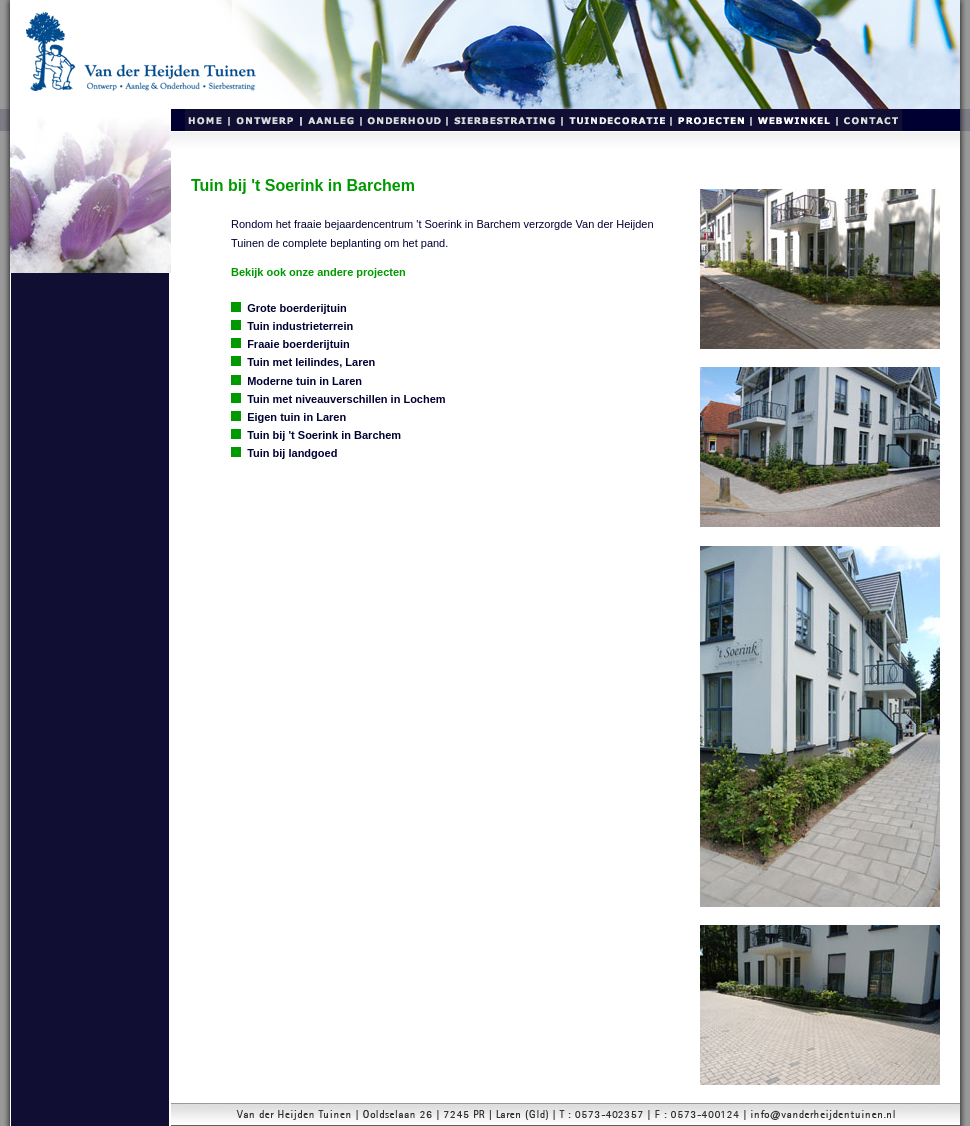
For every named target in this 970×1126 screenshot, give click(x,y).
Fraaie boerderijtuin (298, 344)
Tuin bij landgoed (292, 453)
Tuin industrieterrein (300, 326)
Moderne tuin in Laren (304, 381)
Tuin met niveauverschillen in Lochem (346, 399)
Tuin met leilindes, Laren (311, 362)
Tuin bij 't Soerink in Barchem (324, 435)
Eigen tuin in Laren (296, 417)
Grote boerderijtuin (297, 308)
